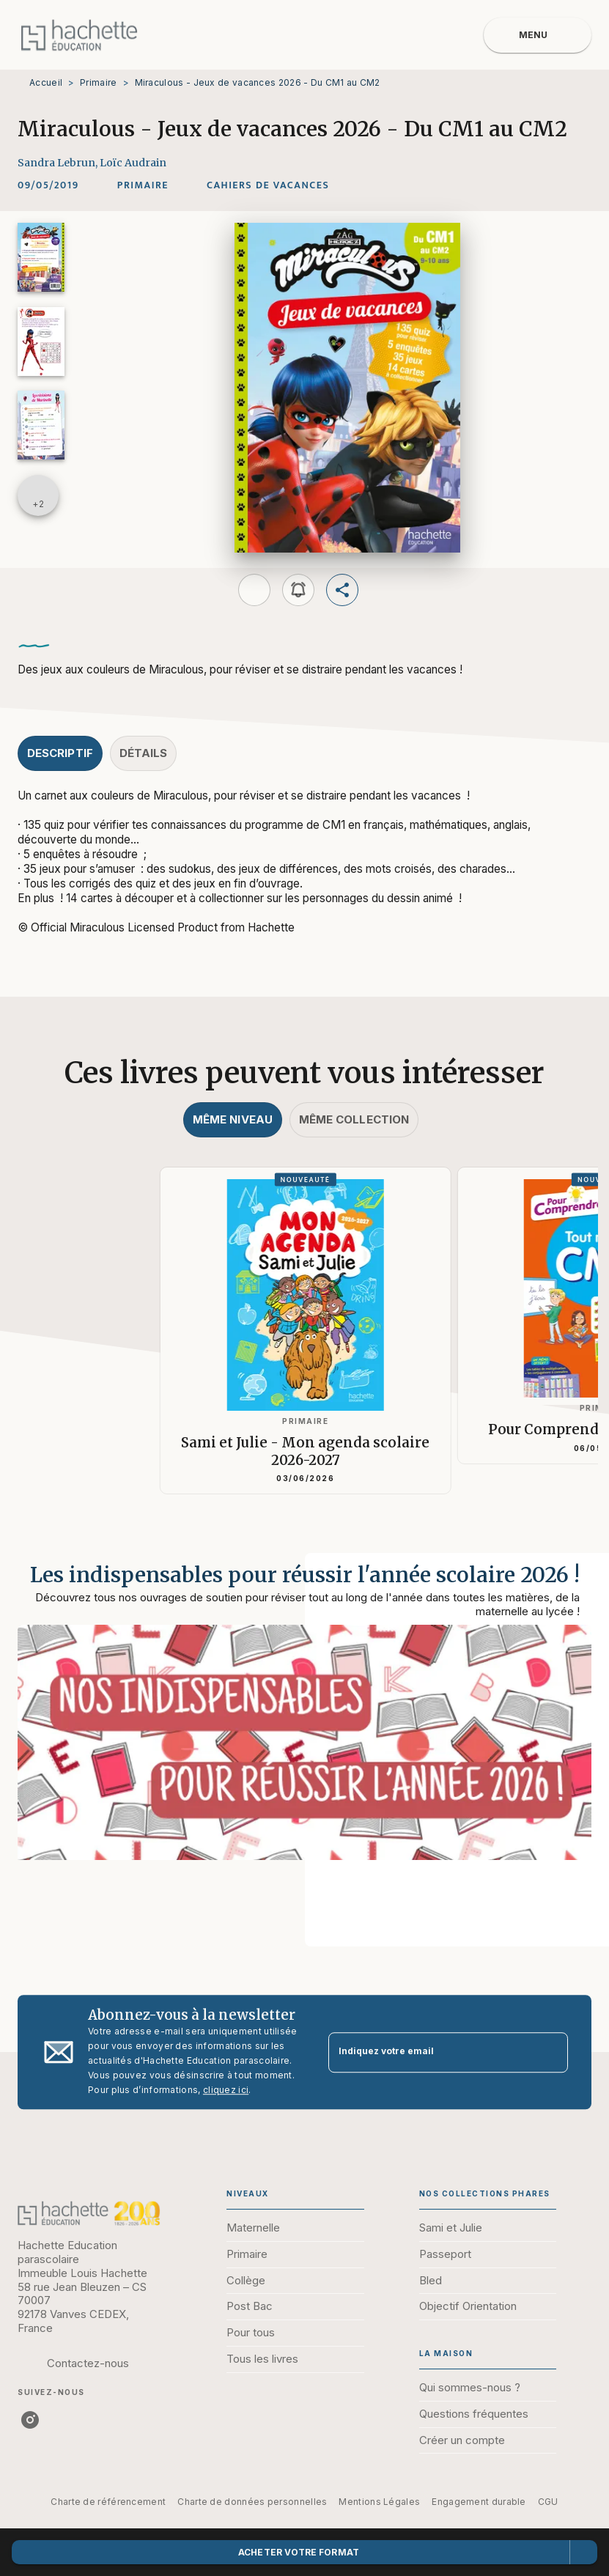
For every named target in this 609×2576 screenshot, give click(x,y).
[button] (142, 185)
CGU (548, 2501)
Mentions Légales (379, 2501)
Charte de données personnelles (252, 2501)
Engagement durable (478, 2501)
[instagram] (30, 2419)
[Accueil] (79, 35)
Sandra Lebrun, (59, 162)
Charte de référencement (108, 2501)
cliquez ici (225, 2089)
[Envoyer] (550, 2052)
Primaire (98, 82)
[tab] (60, 753)
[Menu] (537, 35)
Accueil (45, 82)
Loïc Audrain (133, 162)
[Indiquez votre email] (430, 2052)
